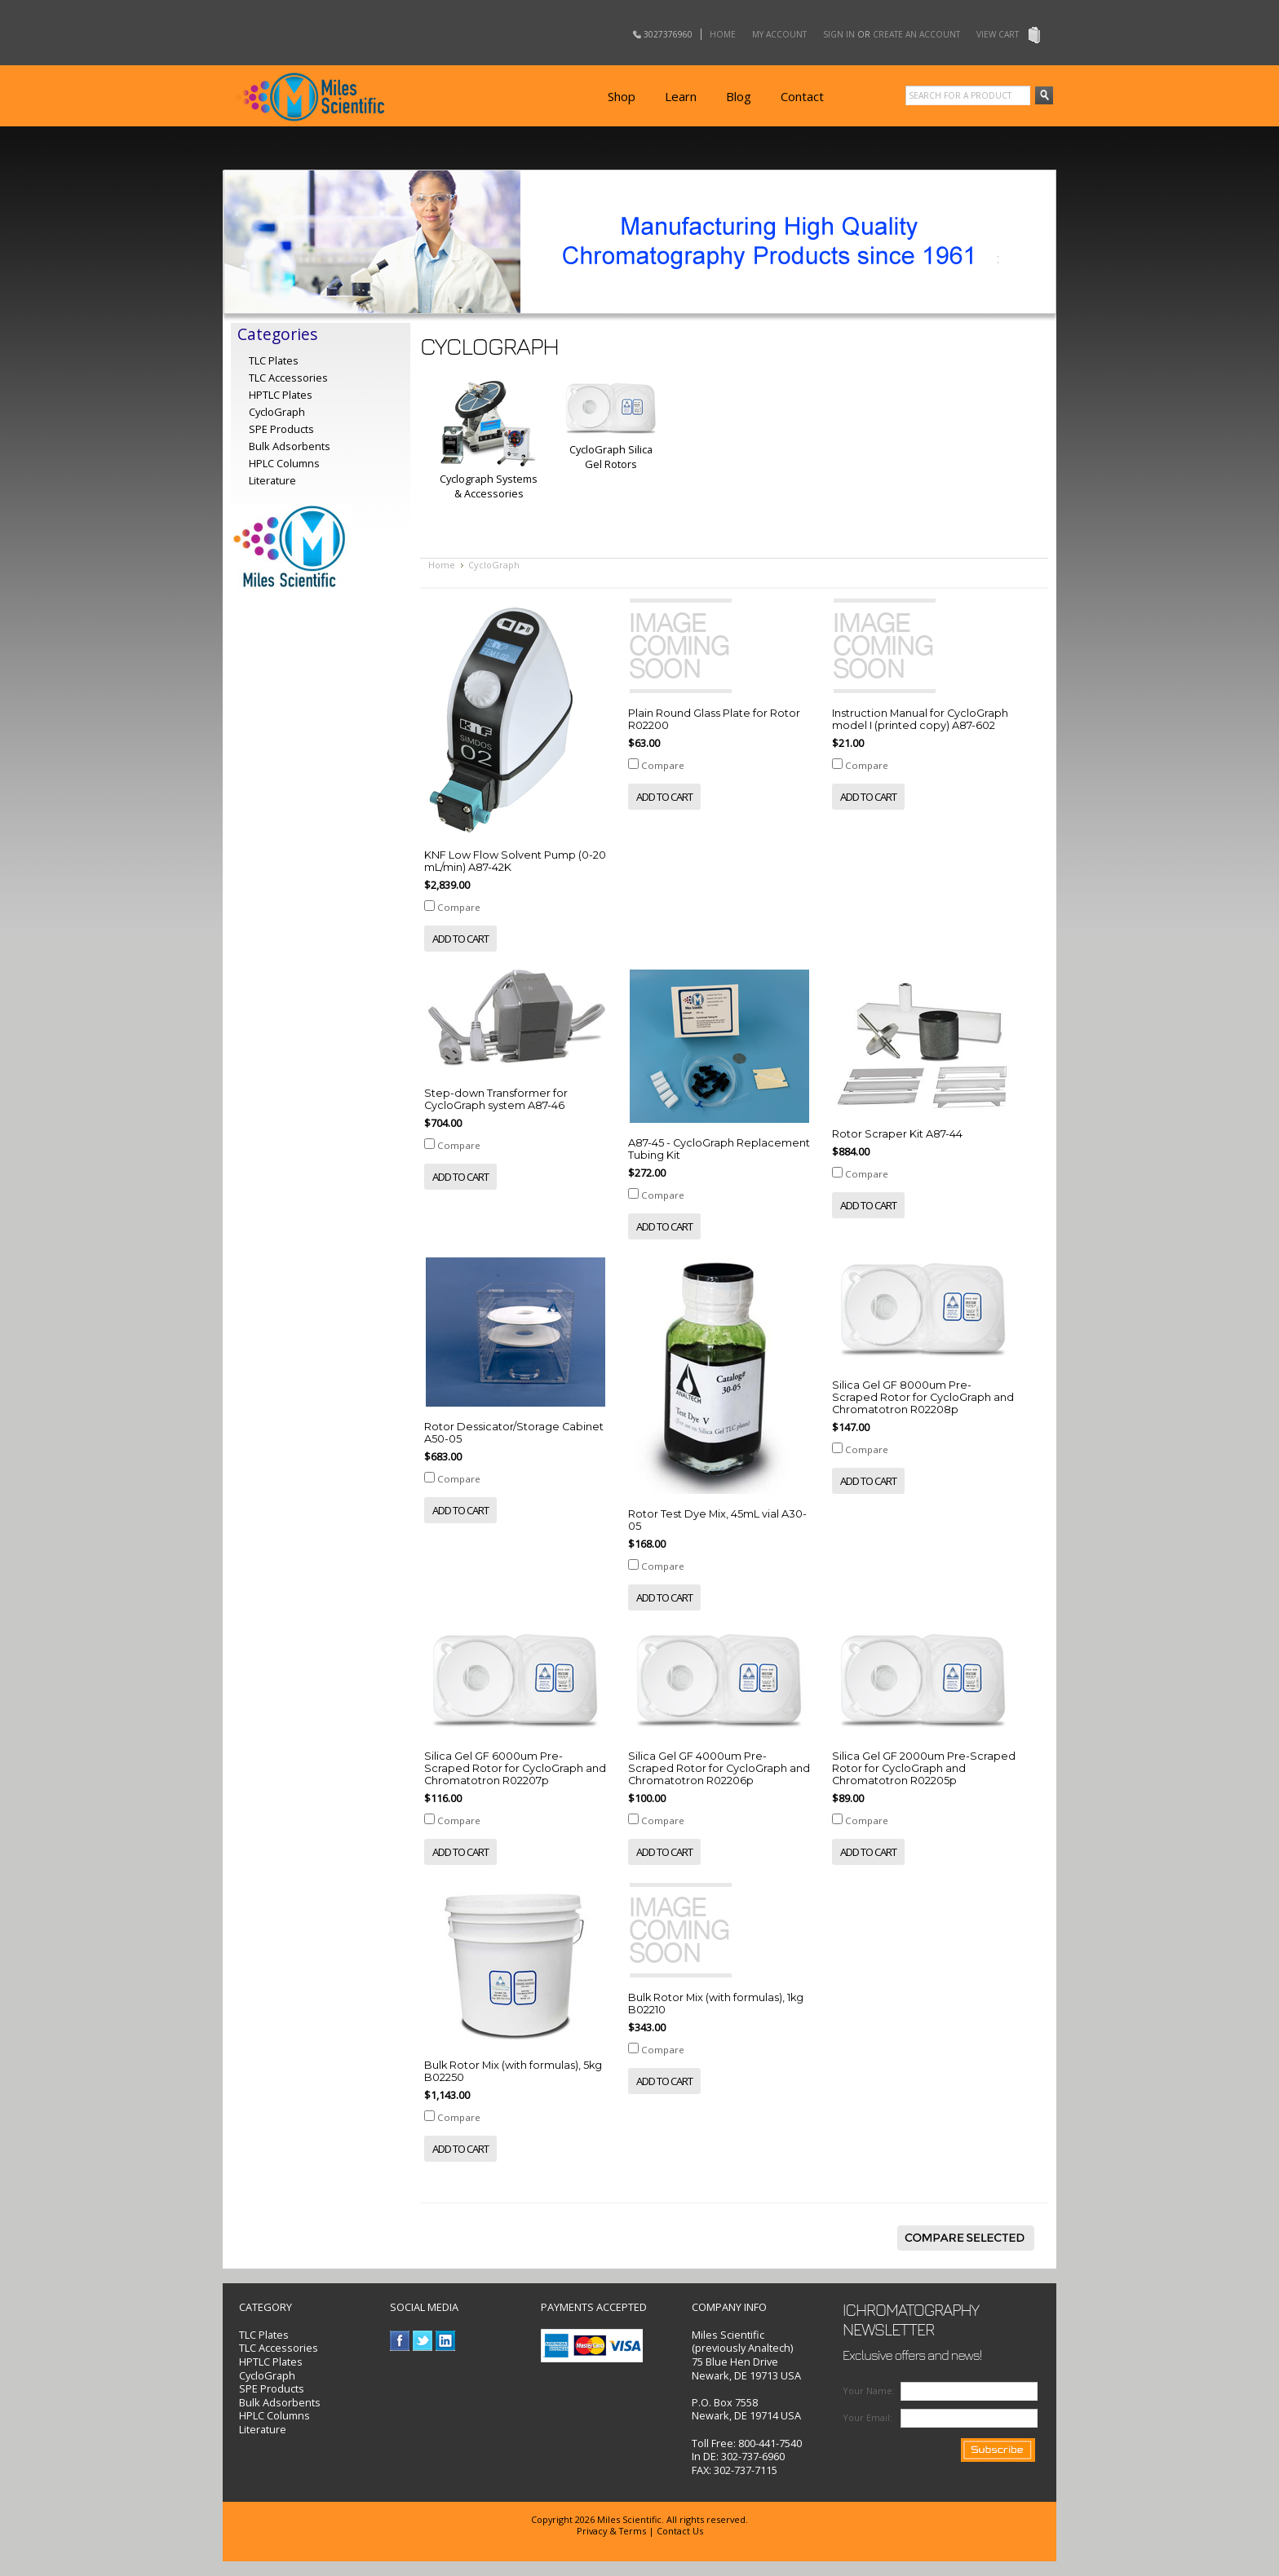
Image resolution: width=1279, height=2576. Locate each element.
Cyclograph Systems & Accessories (489, 486)
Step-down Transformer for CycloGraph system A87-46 (496, 1099)
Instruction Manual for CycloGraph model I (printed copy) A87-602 (920, 719)
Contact (802, 96)
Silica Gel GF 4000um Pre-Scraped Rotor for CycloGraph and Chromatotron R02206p (719, 1768)
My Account (779, 34)
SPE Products (281, 429)
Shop (621, 96)
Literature (272, 480)
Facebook (400, 2341)
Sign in (839, 34)
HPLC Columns (284, 463)
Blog (738, 96)
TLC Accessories (288, 377)
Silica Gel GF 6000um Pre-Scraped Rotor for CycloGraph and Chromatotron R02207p (515, 1768)
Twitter (423, 2341)
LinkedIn (446, 2341)
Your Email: (867, 2417)
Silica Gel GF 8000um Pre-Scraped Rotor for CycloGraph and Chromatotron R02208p (923, 1397)
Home (723, 34)
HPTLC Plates (271, 2361)
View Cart (997, 34)
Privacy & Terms (611, 2531)
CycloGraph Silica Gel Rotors (611, 456)
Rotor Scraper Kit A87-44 (897, 1134)
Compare (458, 907)
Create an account (916, 34)
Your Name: (869, 2390)
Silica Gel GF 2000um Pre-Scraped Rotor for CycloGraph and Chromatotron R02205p (924, 1768)
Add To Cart (460, 938)
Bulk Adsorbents (289, 446)
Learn (681, 96)
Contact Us (680, 2531)
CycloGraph (267, 2375)
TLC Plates (264, 2334)
